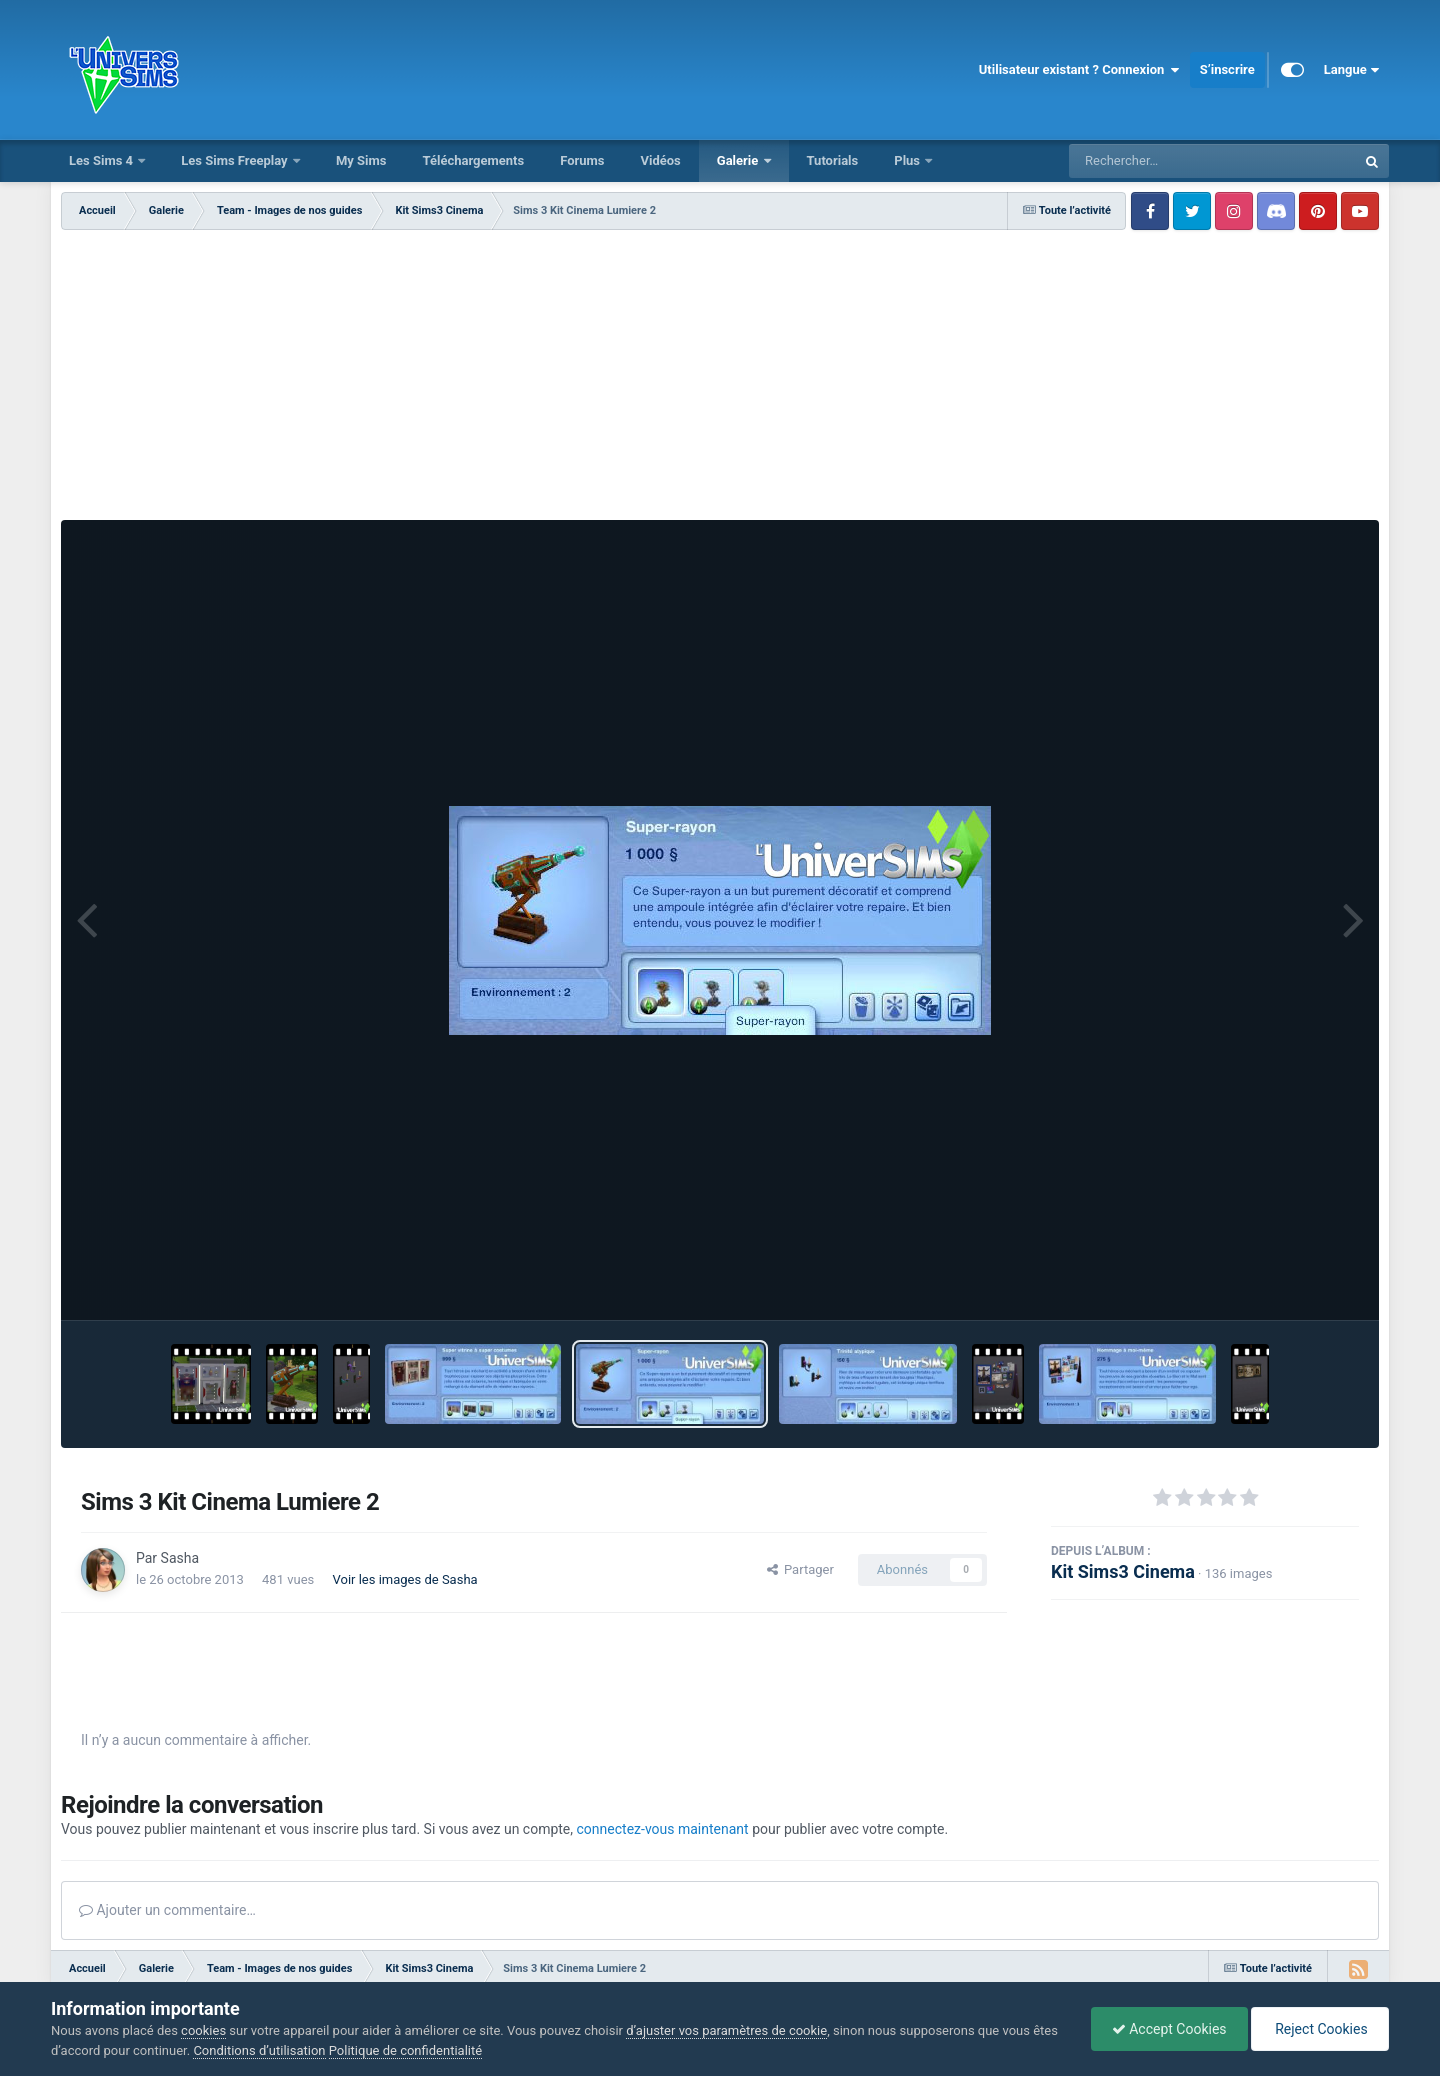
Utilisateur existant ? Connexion (1079, 70)
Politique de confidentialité (405, 2050)
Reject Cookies (1320, 2029)
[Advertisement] (720, 380)
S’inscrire (1227, 69)
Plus (908, 160)
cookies (203, 2030)
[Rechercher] (1158, 161)
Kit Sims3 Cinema (1123, 1571)
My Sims (361, 160)
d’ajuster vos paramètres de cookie (726, 2030)
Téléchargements (473, 160)
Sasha (180, 1558)
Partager (800, 1569)
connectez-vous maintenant (663, 1829)
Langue (1351, 70)
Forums (582, 160)
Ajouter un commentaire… (167, 1910)
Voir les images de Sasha (405, 1579)
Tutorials (833, 160)
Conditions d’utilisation (259, 2050)
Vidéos (660, 160)
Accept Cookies (1169, 2029)
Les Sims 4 (102, 160)
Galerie (739, 160)
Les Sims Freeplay (236, 160)
